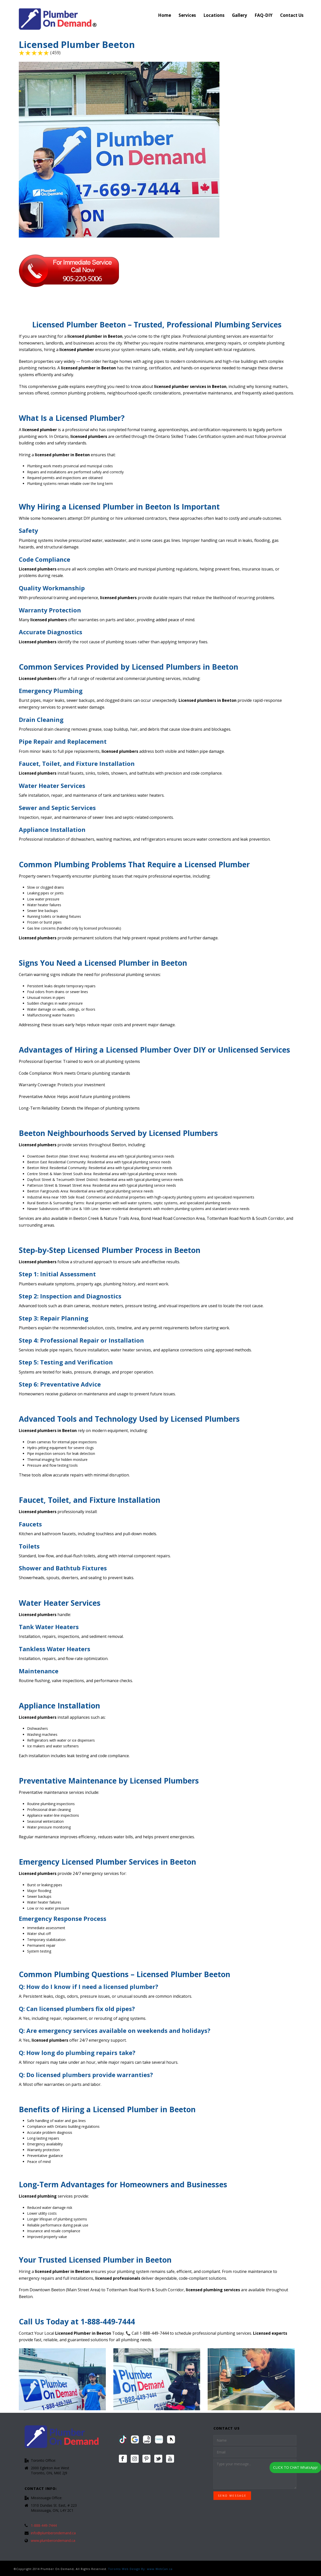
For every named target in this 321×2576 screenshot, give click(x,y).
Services (187, 15)
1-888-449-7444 (44, 2525)
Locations (213, 15)
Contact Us (291, 15)
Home (164, 15)
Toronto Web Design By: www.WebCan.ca (140, 2569)
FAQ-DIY (264, 15)
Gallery (239, 15)
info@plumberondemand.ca (53, 2533)
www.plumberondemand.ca (53, 2540)
